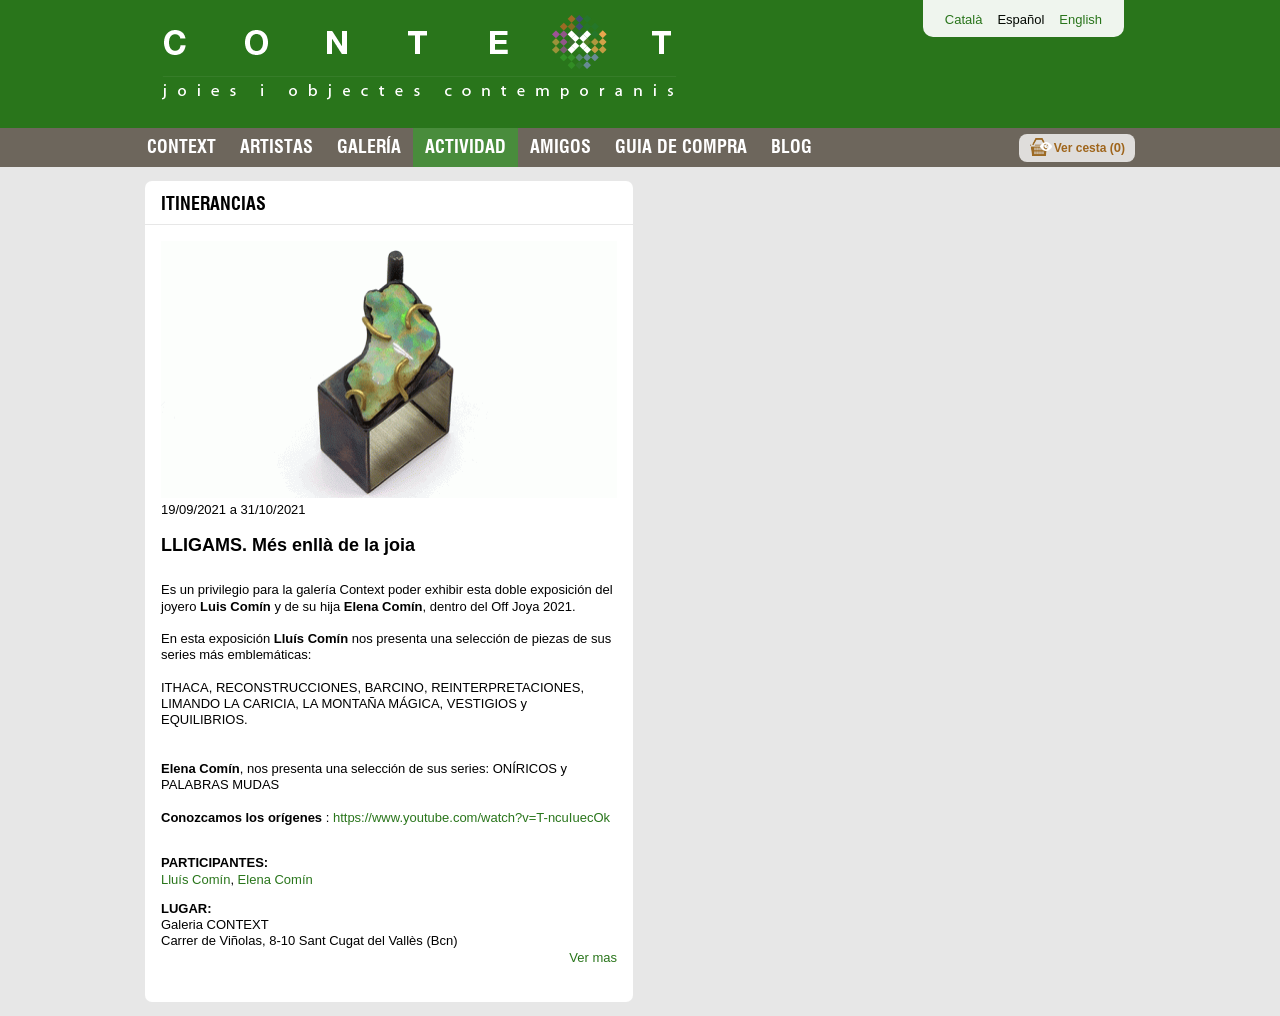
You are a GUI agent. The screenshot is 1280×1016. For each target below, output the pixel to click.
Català (964, 19)
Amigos (560, 146)
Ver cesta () (1089, 147)
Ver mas (593, 957)
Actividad (465, 146)
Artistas (276, 146)
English (1080, 19)
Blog (791, 146)
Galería (369, 146)
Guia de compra (681, 146)
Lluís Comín (195, 879)
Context (181, 146)
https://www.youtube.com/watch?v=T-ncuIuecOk (471, 817)
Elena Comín (275, 879)
